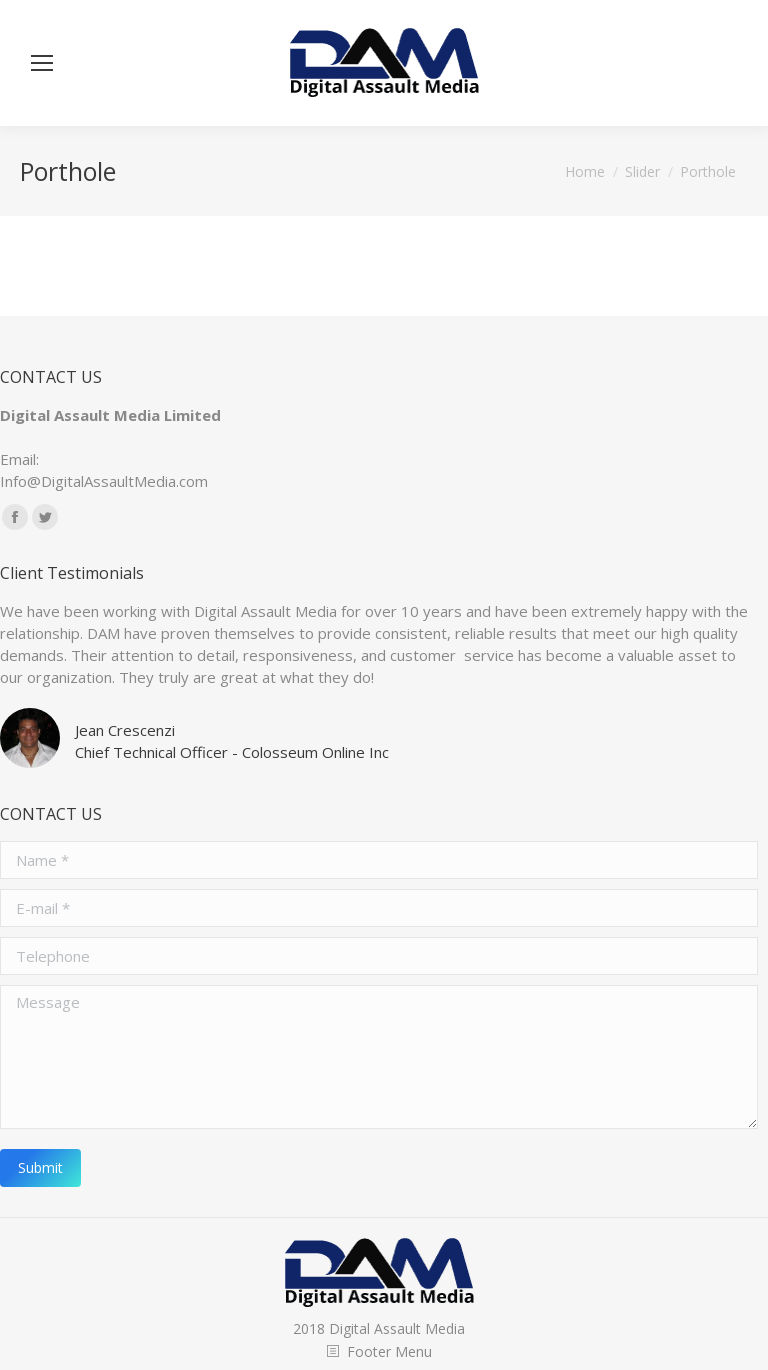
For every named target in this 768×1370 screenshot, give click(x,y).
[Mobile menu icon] (42, 63)
